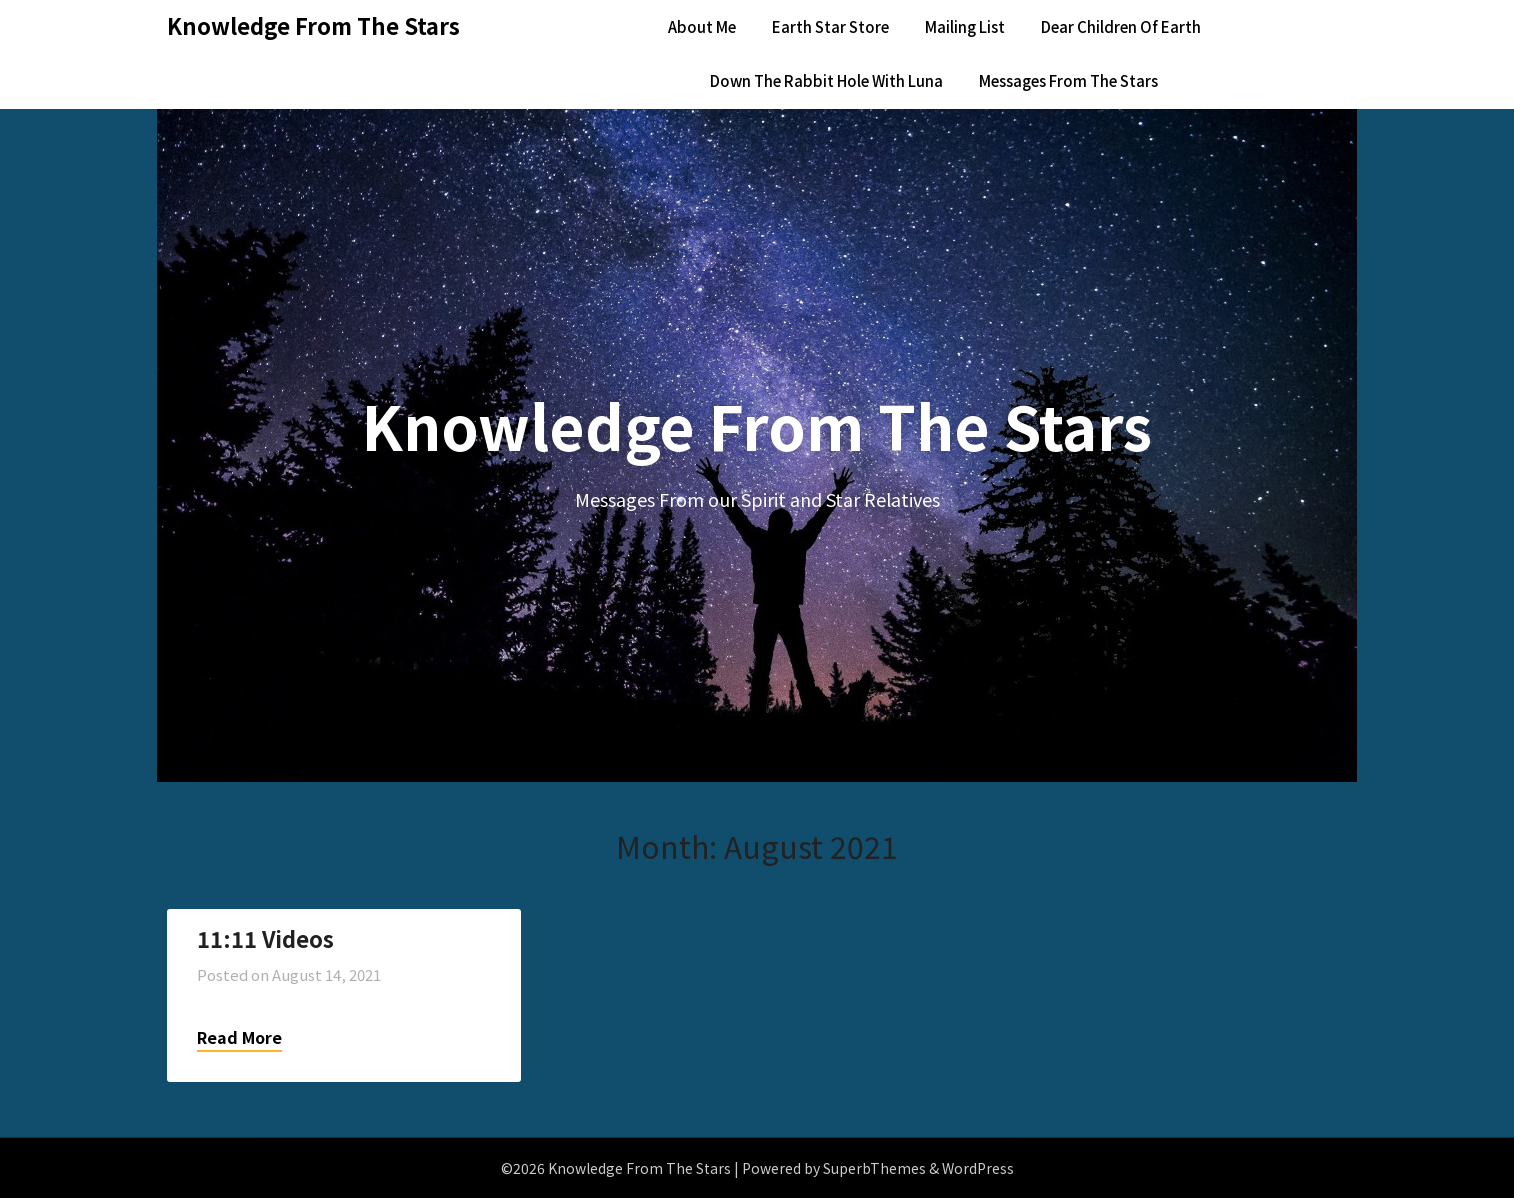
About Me (702, 26)
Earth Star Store (830, 26)
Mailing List (965, 26)
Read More (239, 1037)
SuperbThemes (874, 1168)
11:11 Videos (265, 938)
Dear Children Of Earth (1121, 26)
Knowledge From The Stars (313, 25)
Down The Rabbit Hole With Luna (826, 80)
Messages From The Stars (1068, 80)
